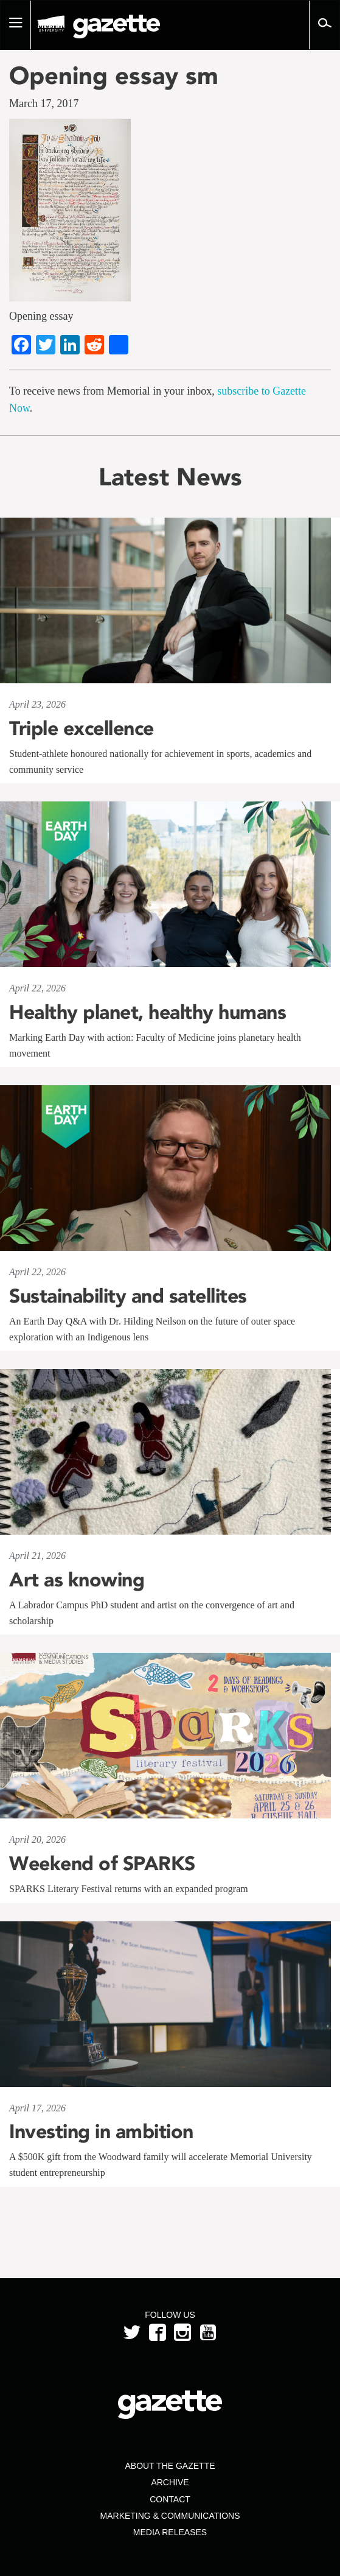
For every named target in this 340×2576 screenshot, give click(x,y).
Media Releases (170, 2532)
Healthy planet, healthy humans (147, 1012)
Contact (170, 2499)
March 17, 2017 (43, 103)
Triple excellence (81, 728)
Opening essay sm (113, 75)
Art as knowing (76, 1579)
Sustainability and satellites (128, 1295)
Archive (170, 2482)
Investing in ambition (101, 2131)
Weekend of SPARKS (102, 1863)
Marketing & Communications (170, 2516)
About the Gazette (170, 2466)
